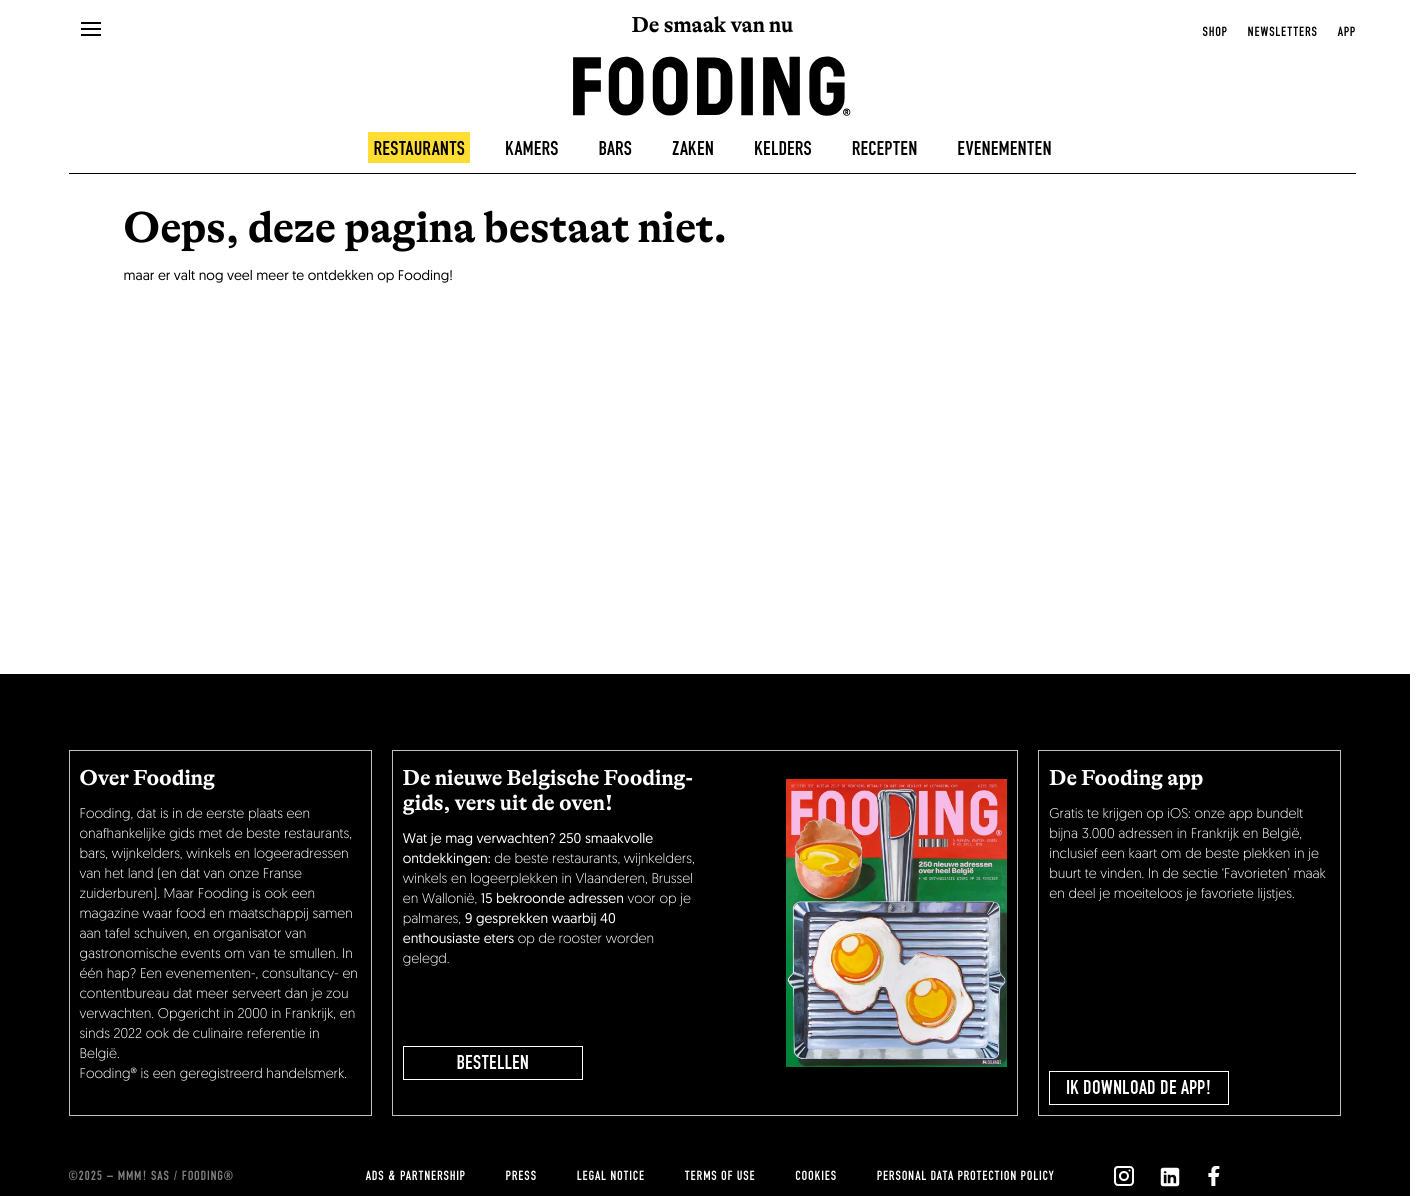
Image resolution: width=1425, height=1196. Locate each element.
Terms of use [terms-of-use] (720, 1176)
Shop (1215, 32)
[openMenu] (91, 30)
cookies (815, 1176)
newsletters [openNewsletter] (1283, 32)
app (1347, 32)
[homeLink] (712, 84)
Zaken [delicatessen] (693, 149)
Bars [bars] (615, 149)
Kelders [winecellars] (783, 149)
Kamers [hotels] (532, 149)
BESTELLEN (493, 1063)
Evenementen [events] (1004, 149)
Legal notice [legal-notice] (611, 1176)
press (521, 1176)
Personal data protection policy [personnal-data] (965, 1176)
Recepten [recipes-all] (885, 149)
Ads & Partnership (416, 1176)
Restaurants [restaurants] (419, 149)
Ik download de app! (1139, 1088)
